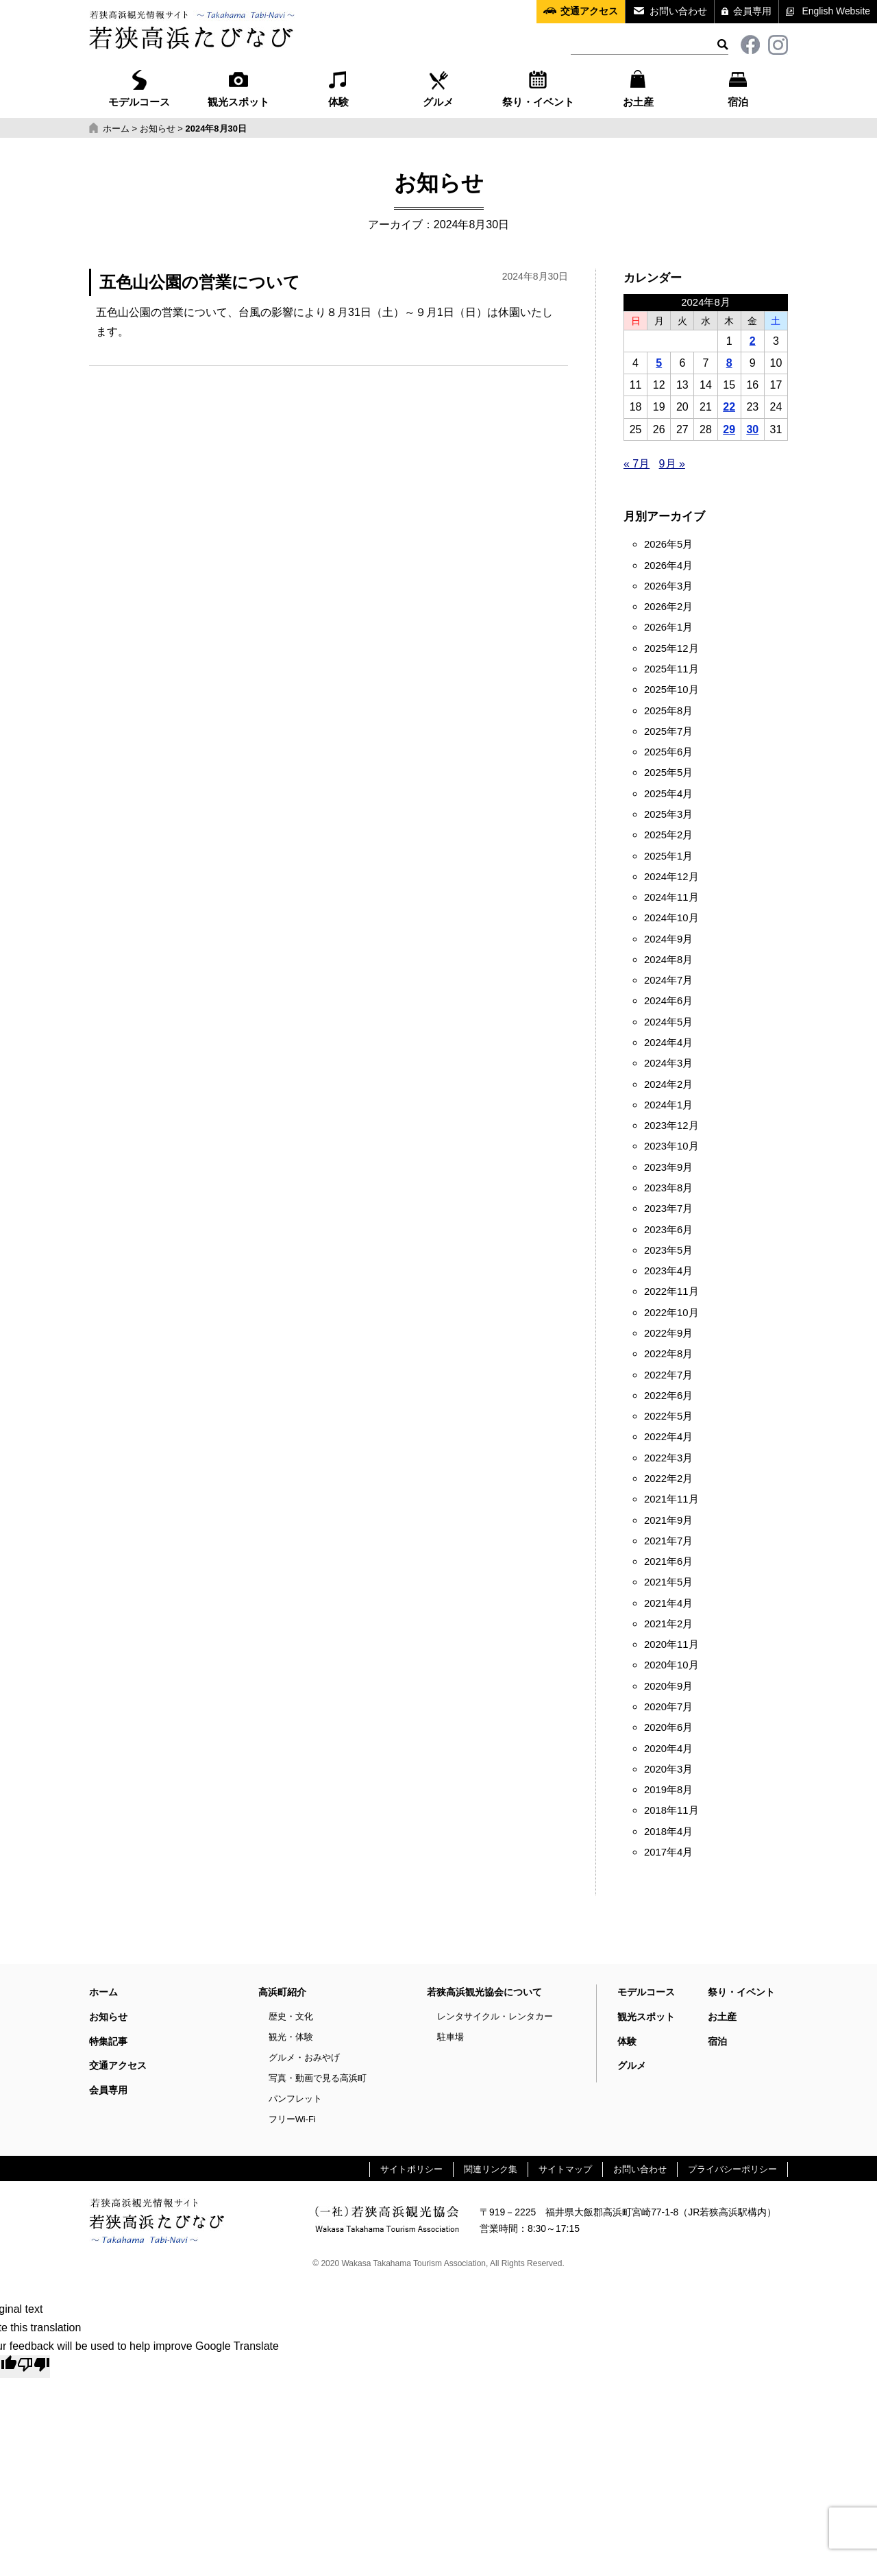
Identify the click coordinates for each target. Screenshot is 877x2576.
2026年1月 (668, 627)
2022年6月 (668, 1395)
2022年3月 (668, 1458)
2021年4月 (668, 1603)
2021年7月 (668, 1540)
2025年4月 (668, 793)
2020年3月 (668, 1769)
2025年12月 (671, 648)
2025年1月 (668, 856)
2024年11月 (671, 897)
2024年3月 (668, 1063)
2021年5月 (668, 1582)
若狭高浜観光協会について (484, 1991)
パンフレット (295, 2098)
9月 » (672, 464)
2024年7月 (668, 980)
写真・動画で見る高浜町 (318, 2078)
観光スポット (238, 87)
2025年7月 (668, 731)
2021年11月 (671, 1499)
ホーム (103, 1991)
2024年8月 (668, 959)
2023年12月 (671, 1125)
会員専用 (752, 10)
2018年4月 (668, 1831)
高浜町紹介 (282, 1991)
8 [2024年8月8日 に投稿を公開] (729, 363)
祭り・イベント (538, 87)
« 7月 (636, 464)
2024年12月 (671, 876)
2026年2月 (668, 606)
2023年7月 (668, 1208)
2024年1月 (668, 1104)
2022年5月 (668, 1416)
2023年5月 (668, 1250)
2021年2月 (668, 1623)
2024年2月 (668, 1084)
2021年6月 (668, 1561)
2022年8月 (668, 1353)
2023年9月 (668, 1167)
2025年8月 (668, 710)
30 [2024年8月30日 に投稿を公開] (752, 429)
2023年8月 (668, 1187)
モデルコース (139, 87)
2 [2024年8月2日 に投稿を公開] (753, 341)
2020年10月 (671, 1665)
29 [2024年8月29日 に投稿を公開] (729, 429)
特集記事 (108, 2041)
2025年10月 (671, 689)
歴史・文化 (291, 2016)
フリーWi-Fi (292, 2119)
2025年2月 (668, 834)
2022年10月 (671, 1312)
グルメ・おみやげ (304, 2057)
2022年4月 (668, 1436)
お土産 (638, 87)
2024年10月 (671, 917)
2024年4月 (668, 1042)
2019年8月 (668, 1789)
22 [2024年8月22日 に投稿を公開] (729, 407)
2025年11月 (671, 669)
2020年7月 (668, 1706)
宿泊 (738, 87)
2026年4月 (668, 565)
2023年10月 (671, 1146)
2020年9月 (668, 1686)
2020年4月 (668, 1748)
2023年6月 (668, 1229)
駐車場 (450, 2037)
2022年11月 (671, 1291)
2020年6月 (668, 1727)
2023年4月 (668, 1270)
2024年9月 (668, 939)
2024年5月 (668, 1022)
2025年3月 (668, 814)
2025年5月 (668, 772)
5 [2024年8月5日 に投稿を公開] (659, 363)
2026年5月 (668, 544)
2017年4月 (668, 1852)
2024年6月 (668, 1000)
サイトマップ (565, 2169)
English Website (836, 10)
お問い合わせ (678, 10)
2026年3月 (668, 586)
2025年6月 (668, 751)
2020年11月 (671, 1644)
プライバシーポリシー (732, 2169)
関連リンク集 (490, 2169)
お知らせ (108, 2016)
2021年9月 (668, 1520)
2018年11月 (671, 1810)
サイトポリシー (411, 2169)
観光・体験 (291, 2037)
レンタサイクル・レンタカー (495, 2016)
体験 (338, 87)
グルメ (438, 87)
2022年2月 (668, 1478)
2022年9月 (668, 1333)
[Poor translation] (33, 2366)
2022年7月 (668, 1375)
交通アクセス (589, 10)
